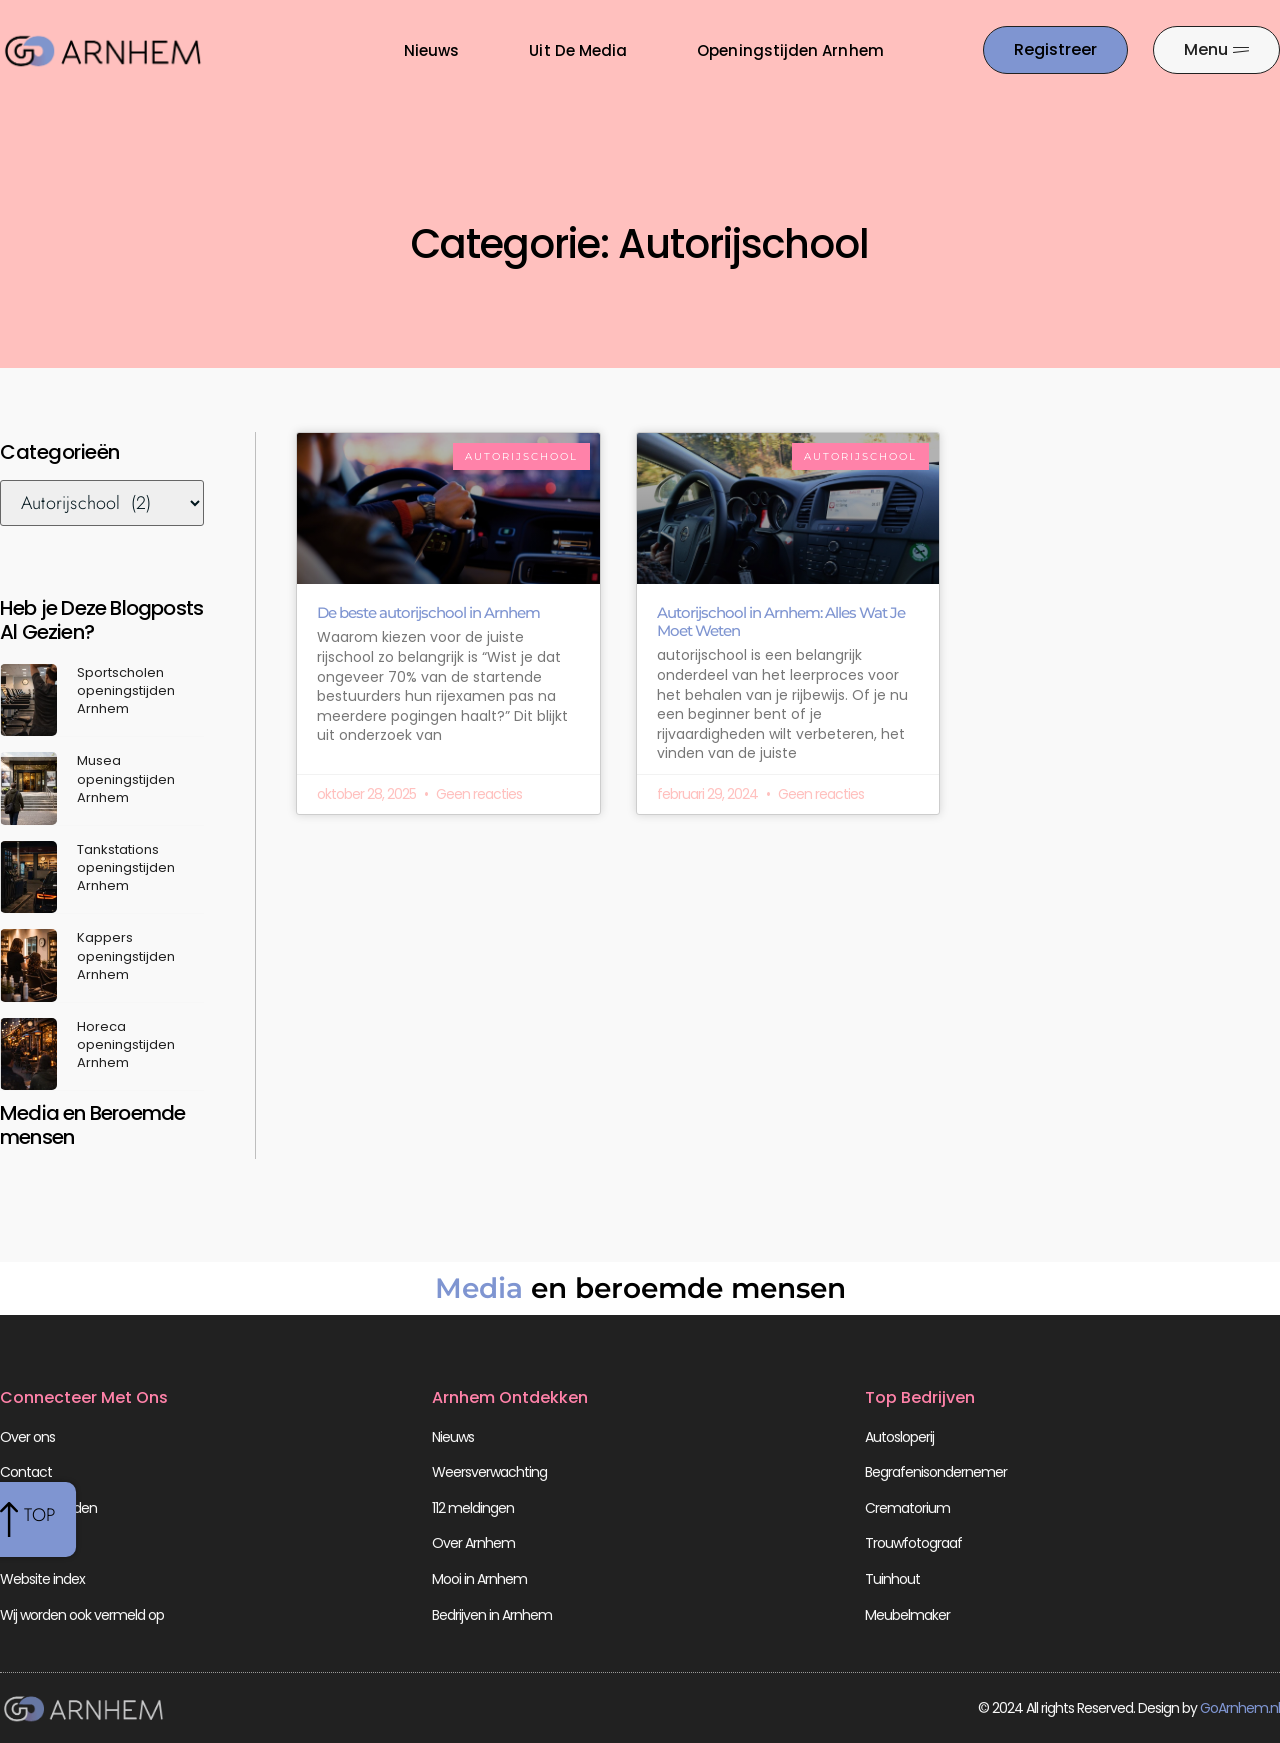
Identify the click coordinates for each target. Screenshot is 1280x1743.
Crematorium (907, 1508)
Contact (26, 1472)
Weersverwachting (489, 1472)
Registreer (30, 1543)
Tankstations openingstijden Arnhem (126, 867)
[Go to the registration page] (1055, 50)
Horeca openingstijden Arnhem (126, 1044)
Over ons (27, 1437)
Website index (42, 1579)
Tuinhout (892, 1579)
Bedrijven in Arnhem (492, 1615)
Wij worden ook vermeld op (82, 1615)
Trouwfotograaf (913, 1543)
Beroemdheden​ (48, 1508)
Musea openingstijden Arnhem (126, 778)
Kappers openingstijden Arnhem (126, 955)
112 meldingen (473, 1508)
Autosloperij (899, 1437)
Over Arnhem (473, 1543)
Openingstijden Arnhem (790, 50)
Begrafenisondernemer (936, 1472)
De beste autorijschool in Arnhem (428, 612)
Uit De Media (578, 50)
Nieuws (431, 50)
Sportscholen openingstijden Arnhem (126, 690)
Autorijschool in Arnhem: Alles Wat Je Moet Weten (781, 621)
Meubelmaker (907, 1615)
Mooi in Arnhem (479, 1579)
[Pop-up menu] (1216, 50)
